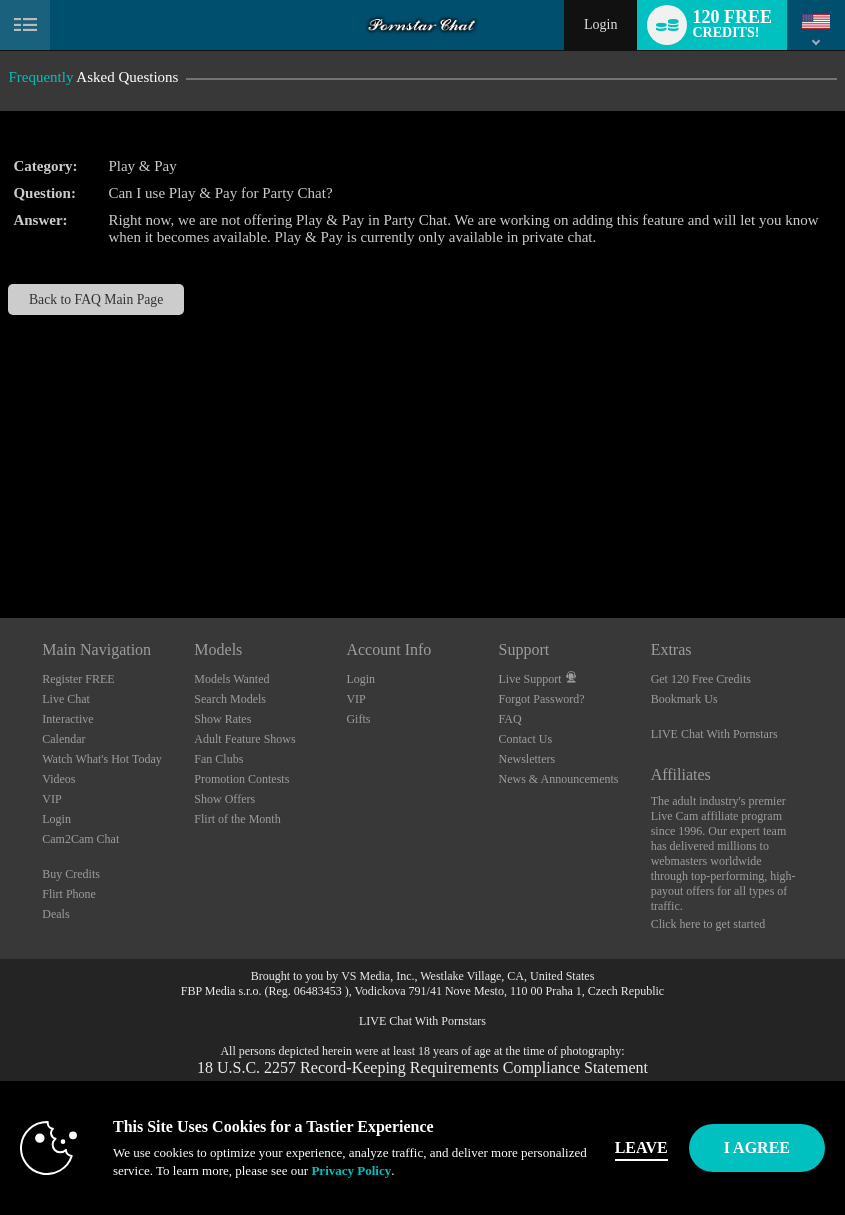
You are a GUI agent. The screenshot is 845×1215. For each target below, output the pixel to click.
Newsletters (527, 759)
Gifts (358, 719)
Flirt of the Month (237, 819)
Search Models (230, 699)
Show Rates (222, 719)
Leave (641, 1147)
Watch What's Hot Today (102, 759)
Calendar (63, 739)
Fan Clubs (218, 759)
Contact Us (526, 739)
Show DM (0, 543)
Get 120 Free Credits (701, 679)
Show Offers (224, 799)
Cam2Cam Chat (80, 839)
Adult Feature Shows (244, 739)
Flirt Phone (69, 894)
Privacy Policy (351, 1170)
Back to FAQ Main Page (96, 299)
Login (600, 24)
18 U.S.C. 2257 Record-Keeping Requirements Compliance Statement (422, 1067)
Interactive (67, 719)
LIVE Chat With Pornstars (714, 734)
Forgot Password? (542, 699)
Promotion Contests (241, 779)
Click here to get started (708, 924)
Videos (58, 779)
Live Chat (66, 699)
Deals (55, 914)
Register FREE (78, 679)
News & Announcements (559, 779)
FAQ (510, 719)
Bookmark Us (684, 699)
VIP (51, 799)
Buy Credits (71, 874)
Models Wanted (231, 679)
